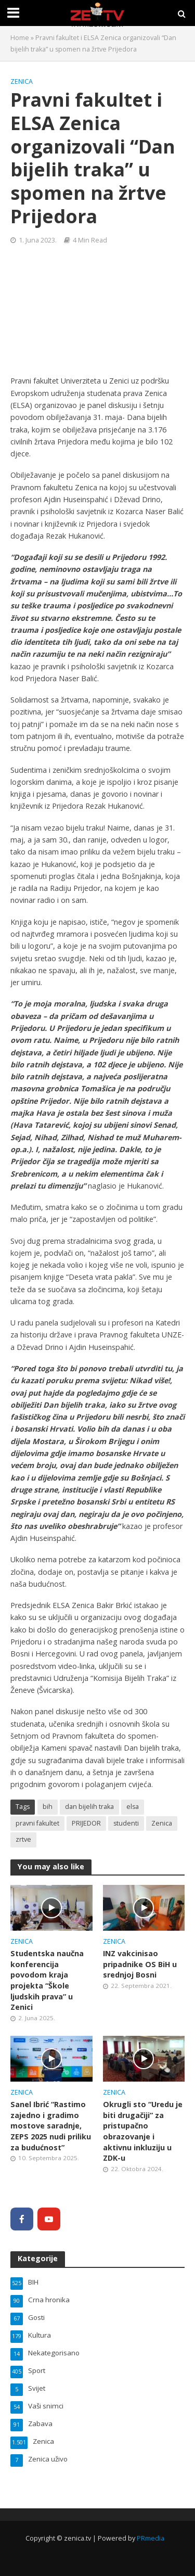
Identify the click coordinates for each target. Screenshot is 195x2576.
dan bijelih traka (89, 1806)
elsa (132, 1806)
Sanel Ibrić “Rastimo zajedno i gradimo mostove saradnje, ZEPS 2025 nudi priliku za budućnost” (50, 2125)
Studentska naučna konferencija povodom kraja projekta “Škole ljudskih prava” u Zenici (47, 1980)
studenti (126, 1823)
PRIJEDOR (86, 1823)
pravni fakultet (37, 1823)
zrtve (23, 1839)
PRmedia (150, 2538)
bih (48, 1806)
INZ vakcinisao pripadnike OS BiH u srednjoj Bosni (140, 1964)
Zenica (21, 81)
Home (19, 37)
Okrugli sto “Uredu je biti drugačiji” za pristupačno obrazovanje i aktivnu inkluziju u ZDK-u (143, 2131)
